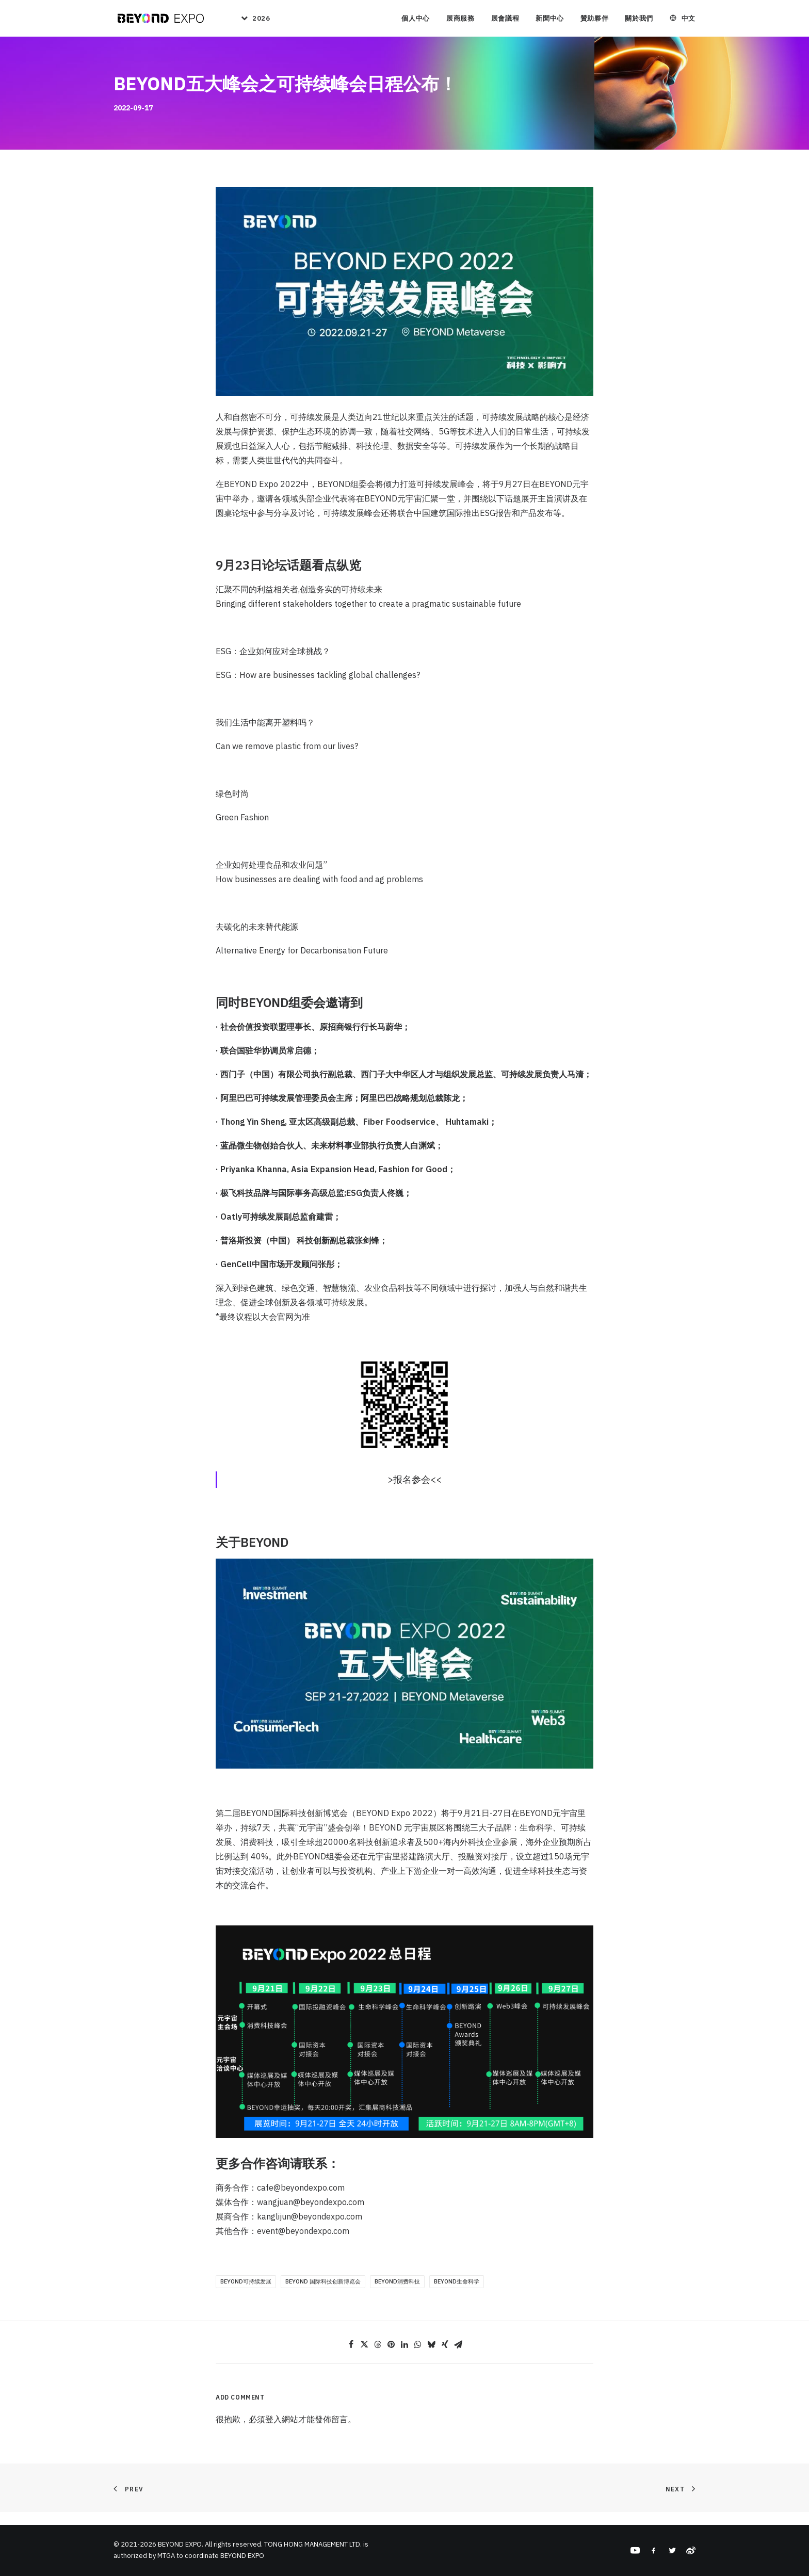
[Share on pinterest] (391, 2357)
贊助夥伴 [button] (594, 19)
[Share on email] (458, 2357)
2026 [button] (261, 19)
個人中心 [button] (415, 19)
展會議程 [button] (505, 19)
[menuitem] (251, 19)
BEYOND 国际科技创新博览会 (323, 2293)
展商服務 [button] (460, 19)
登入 (273, 2431)
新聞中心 (550, 19)
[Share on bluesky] (431, 2357)
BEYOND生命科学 (456, 2293)
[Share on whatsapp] (418, 2357)
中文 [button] (688, 19)
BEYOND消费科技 (397, 2293)
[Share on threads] (377, 2357)
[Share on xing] (445, 2357)
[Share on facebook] (351, 2357)
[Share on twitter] (364, 2357)
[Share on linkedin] (404, 2357)
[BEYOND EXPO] (159, 19)
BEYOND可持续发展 (245, 2293)
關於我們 (639, 19)
